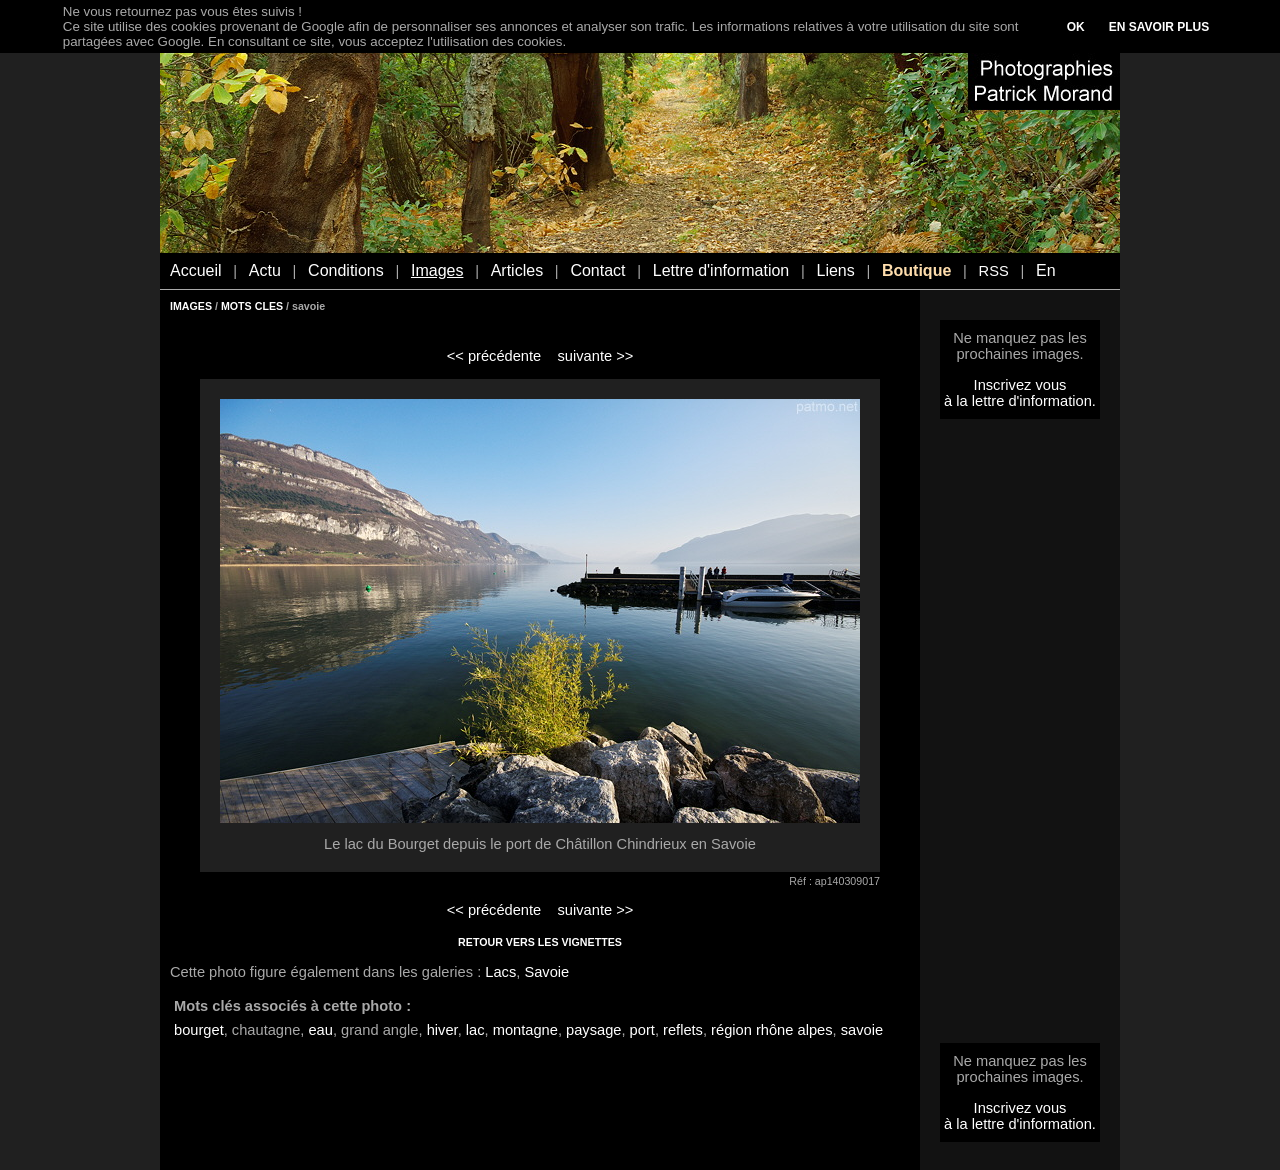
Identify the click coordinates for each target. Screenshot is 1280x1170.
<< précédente (494, 356)
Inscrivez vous (1020, 385)
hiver (442, 1030)
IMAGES (191, 306)
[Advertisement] (1020, 737)
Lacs (500, 972)
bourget (199, 1030)
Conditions (346, 270)
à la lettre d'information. (1020, 401)
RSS (994, 271)
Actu (265, 270)
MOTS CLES (252, 306)
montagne (525, 1030)
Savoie (546, 972)
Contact (597, 270)
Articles (517, 270)
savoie (862, 1030)
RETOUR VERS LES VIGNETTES (540, 942)
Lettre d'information (721, 270)
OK (1076, 27)
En (1046, 270)
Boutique (916, 270)
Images (437, 270)
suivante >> (596, 356)
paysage (593, 1030)
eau (320, 1030)
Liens (835, 270)
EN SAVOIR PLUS (1159, 27)
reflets (683, 1030)
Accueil (196, 270)
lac (475, 1030)
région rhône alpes (771, 1030)
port (642, 1030)
